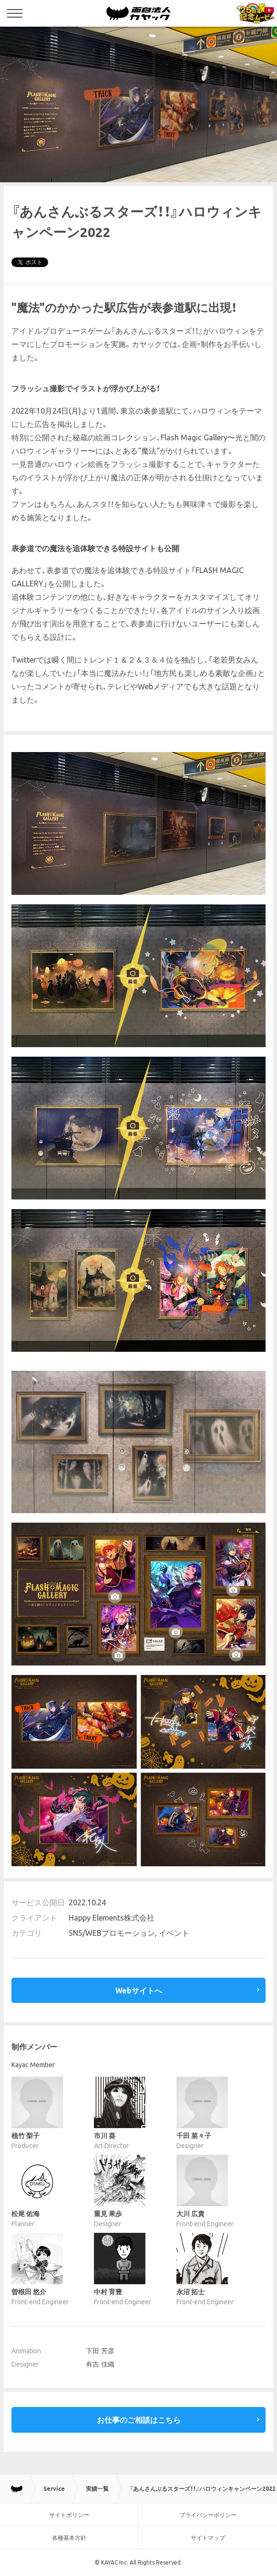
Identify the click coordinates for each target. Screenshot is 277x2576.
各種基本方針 (69, 2538)
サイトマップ (208, 2538)
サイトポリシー (69, 2515)
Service (54, 2489)
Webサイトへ (138, 1990)
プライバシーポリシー (207, 2515)
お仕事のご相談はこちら (139, 2420)
